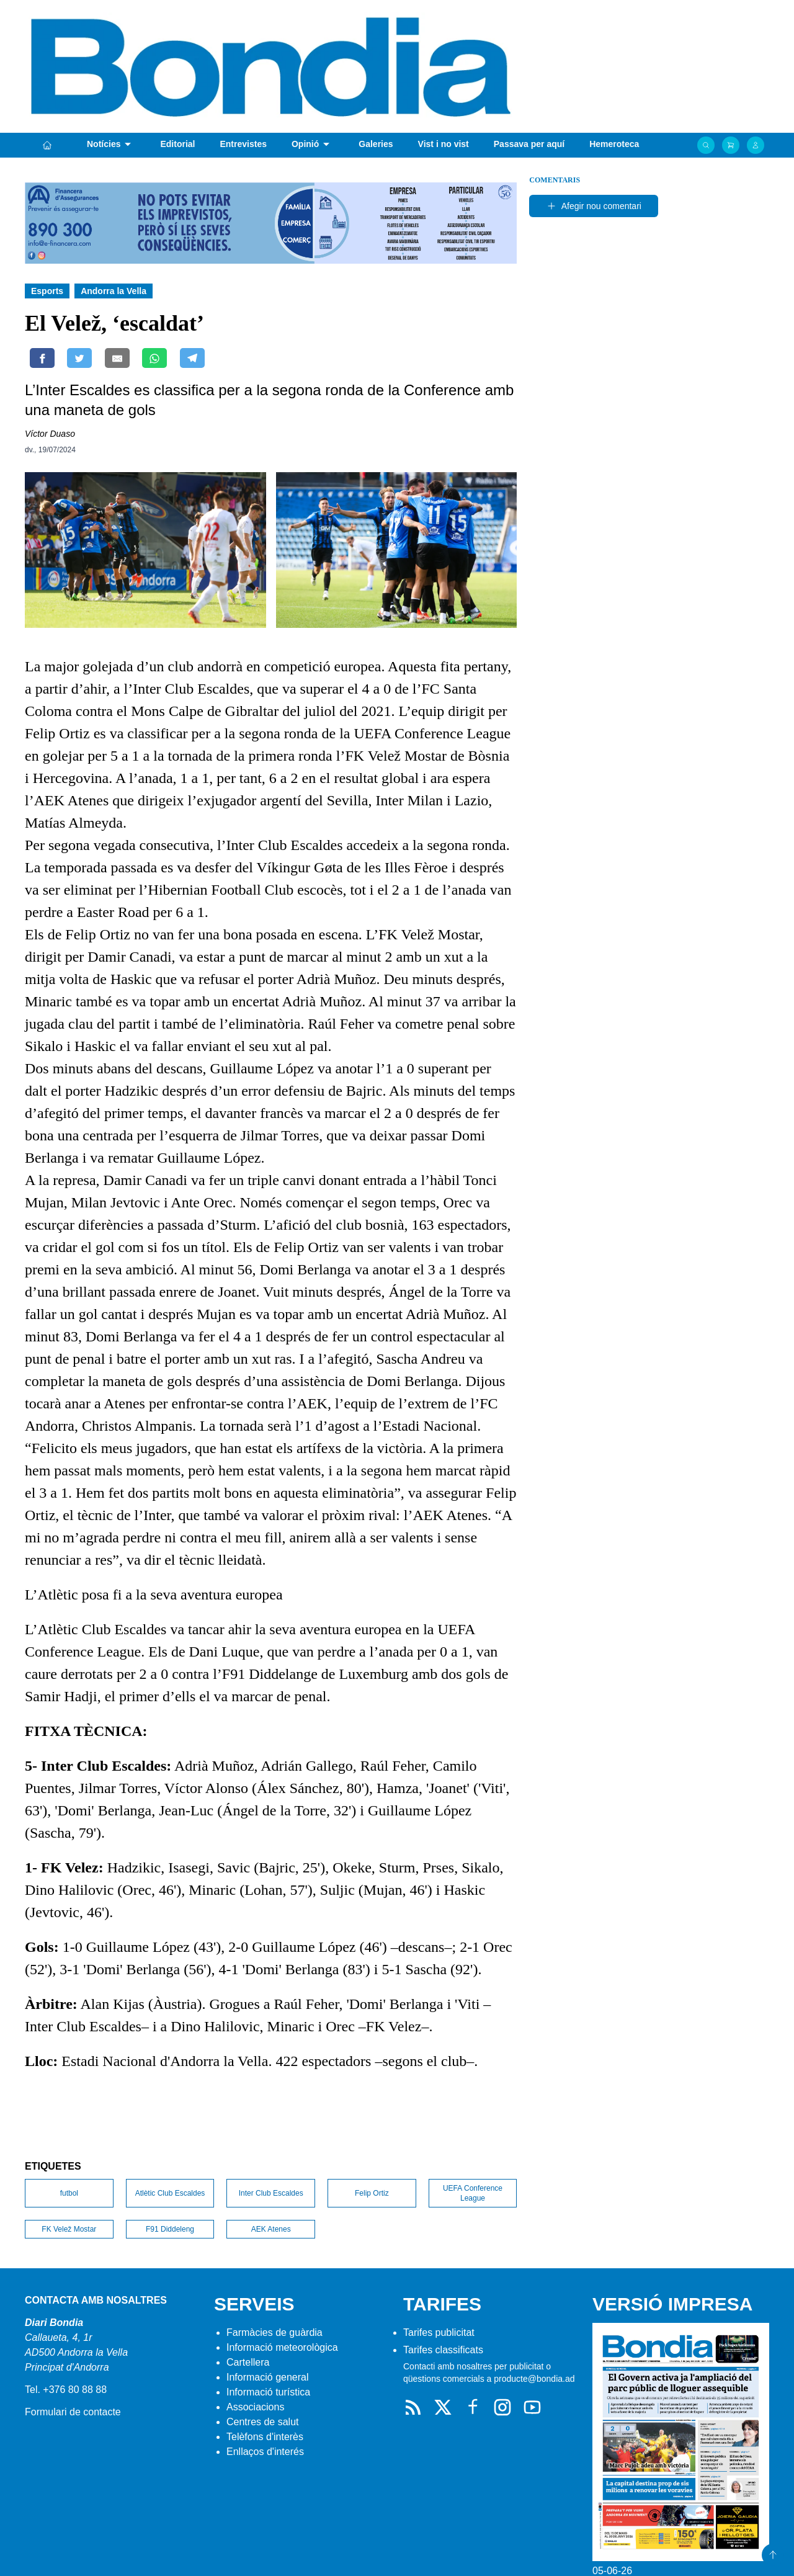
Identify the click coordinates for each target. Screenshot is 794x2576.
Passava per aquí (529, 144)
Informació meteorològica (282, 2347)
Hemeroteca (614, 144)
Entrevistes (243, 144)
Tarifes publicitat (439, 2332)
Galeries (376, 144)
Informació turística (268, 2392)
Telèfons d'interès (264, 2436)
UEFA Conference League (472, 2193)
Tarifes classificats (443, 2350)
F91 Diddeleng (170, 2229)
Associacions (255, 2407)
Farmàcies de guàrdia (274, 2332)
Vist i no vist (443, 144)
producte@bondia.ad (534, 2379)
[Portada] (47, 145)
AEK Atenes (271, 2229)
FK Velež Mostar (69, 2229)
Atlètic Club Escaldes (170, 2193)
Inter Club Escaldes (271, 2193)
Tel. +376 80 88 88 (66, 2389)
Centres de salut (262, 2422)
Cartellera (247, 2362)
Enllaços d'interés (265, 2451)
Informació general (267, 2377)
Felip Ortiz (372, 2193)
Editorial (177, 144)
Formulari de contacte (73, 2412)
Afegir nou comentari (593, 206)
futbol (69, 2193)
